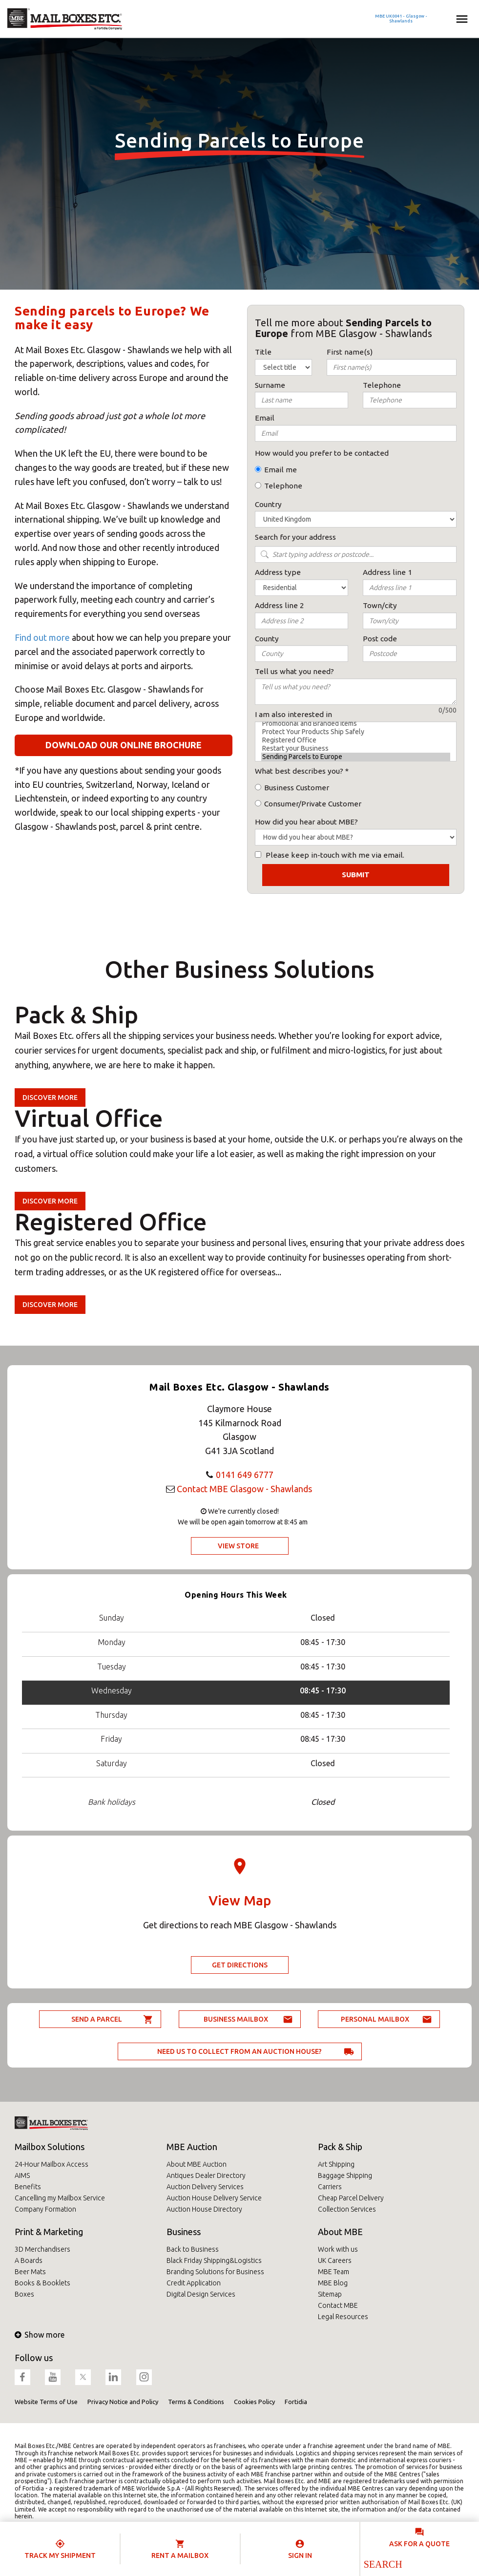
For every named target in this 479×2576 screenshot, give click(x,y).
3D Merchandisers (42, 2249)
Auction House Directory (204, 2209)
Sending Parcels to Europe (356, 757)
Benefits (28, 2187)
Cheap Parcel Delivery (351, 2198)
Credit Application (194, 2283)
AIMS (22, 2175)
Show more (39, 2334)
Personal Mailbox (375, 2019)
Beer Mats (30, 2272)
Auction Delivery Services (205, 2187)
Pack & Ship (340, 2147)
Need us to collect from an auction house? (239, 2051)
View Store (238, 1546)
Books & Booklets (42, 2283)
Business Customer (296, 787)
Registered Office (356, 740)
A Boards (28, 2260)
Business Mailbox (236, 2019)
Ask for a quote (419, 2544)
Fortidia (296, 2401)
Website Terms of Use (46, 2401)
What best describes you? (299, 771)
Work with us (338, 2249)
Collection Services (347, 2209)
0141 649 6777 (244, 1474)
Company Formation (45, 2209)
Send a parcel (96, 2019)
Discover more (50, 1097)
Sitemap (330, 2294)
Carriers (330, 2187)
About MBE (340, 2232)
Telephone (283, 486)
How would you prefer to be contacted (322, 453)
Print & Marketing (49, 2232)
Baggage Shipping (345, 2175)
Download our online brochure (123, 745)
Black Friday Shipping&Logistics (214, 2260)
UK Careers (335, 2260)
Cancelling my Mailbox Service (60, 2198)
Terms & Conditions (196, 2401)
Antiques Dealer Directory (206, 2175)
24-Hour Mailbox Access (51, 2164)
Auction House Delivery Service (214, 2198)
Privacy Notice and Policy (122, 2401)
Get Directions (240, 1965)
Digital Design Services (201, 2294)
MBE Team (333, 2272)
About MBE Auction (197, 2164)
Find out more (42, 637)
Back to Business (193, 2249)
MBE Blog (333, 2283)
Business (184, 2232)
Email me (280, 469)
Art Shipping (336, 2164)
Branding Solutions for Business (215, 2272)
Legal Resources (343, 2317)
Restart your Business (356, 748)
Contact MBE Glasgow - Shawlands (244, 1489)
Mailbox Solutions (49, 2147)
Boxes (24, 2294)
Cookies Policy (254, 2401)
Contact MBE (338, 2305)
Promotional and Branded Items (356, 723)
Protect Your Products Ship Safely (356, 732)
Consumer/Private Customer (312, 804)
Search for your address (295, 537)
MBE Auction (192, 2147)
